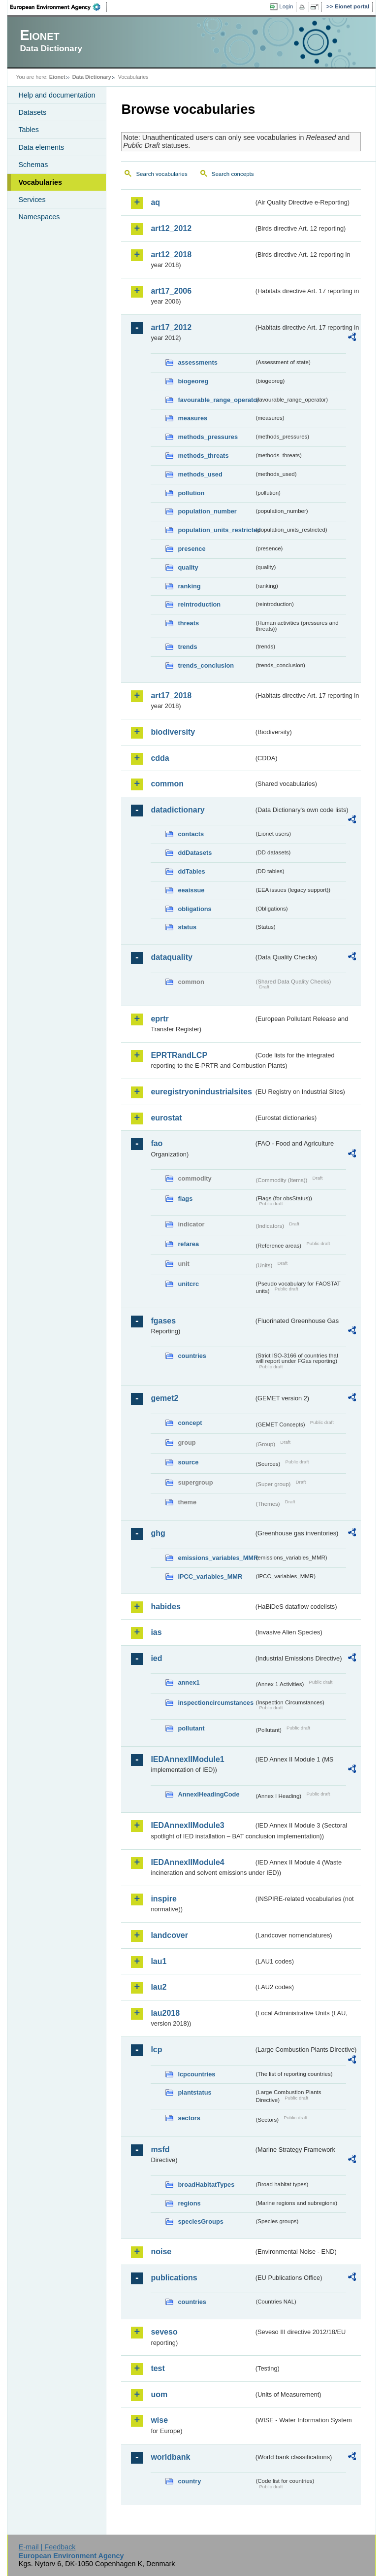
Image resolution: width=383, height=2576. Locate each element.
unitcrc (188, 1284)
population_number (207, 511)
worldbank (170, 2457)
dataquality (171, 957)
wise (159, 2420)
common (167, 784)
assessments (197, 362)
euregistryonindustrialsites (201, 1091)
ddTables (191, 871)
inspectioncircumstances (216, 1702)
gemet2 (164, 1398)
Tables (28, 130)
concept (190, 1422)
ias (156, 1632)
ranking (189, 586)
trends (187, 646)
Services (31, 199)
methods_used (200, 474)
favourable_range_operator (216, 400)
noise (161, 2251)
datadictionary (177, 810)
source (188, 1462)
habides (165, 1606)
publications (174, 2277)
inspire (163, 1899)
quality (188, 567)
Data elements (41, 147)
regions (189, 2203)
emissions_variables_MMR (216, 1557)
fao (156, 1143)
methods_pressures (208, 437)
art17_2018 (171, 695)
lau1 (158, 1961)
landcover (169, 1935)
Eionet (57, 77)
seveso (164, 2332)
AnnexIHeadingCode (208, 1794)
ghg (158, 1533)
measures (192, 418)
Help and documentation (56, 95)
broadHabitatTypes (206, 2184)
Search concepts (233, 174)
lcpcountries (196, 2074)
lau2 (158, 1987)
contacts (191, 834)
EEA (58, 7)
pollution (191, 493)
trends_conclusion (206, 665)
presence (191, 548)
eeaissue (191, 890)
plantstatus (194, 2092)
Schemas (33, 165)
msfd (160, 2149)
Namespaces (39, 217)
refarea (188, 1244)
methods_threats (203, 455)
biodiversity (173, 732)
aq (155, 202)
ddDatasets (195, 852)
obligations (194, 909)
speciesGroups (200, 2221)
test (157, 2368)
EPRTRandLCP (179, 1055)
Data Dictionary (91, 77)
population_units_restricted (216, 530)
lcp (156, 2049)
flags (185, 1198)
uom (159, 2394)
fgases (163, 1321)
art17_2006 (171, 291)
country (189, 2481)
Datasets (32, 112)
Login (286, 6)
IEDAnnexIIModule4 (187, 1862)
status (187, 927)
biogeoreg (193, 381)
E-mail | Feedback (47, 2547)
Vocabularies (40, 182)
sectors (189, 2118)
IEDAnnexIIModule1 (187, 1759)
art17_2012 (171, 327)
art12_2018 (171, 254)
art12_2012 (171, 228)
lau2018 (165, 2013)
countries (192, 1355)
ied (156, 1658)
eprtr (159, 1019)
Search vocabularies (161, 174)
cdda (160, 758)
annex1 (188, 1682)
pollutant (191, 1728)
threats (188, 623)
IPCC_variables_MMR (210, 1576)
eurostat (166, 1118)
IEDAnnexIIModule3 (187, 1825)
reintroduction (199, 604)
